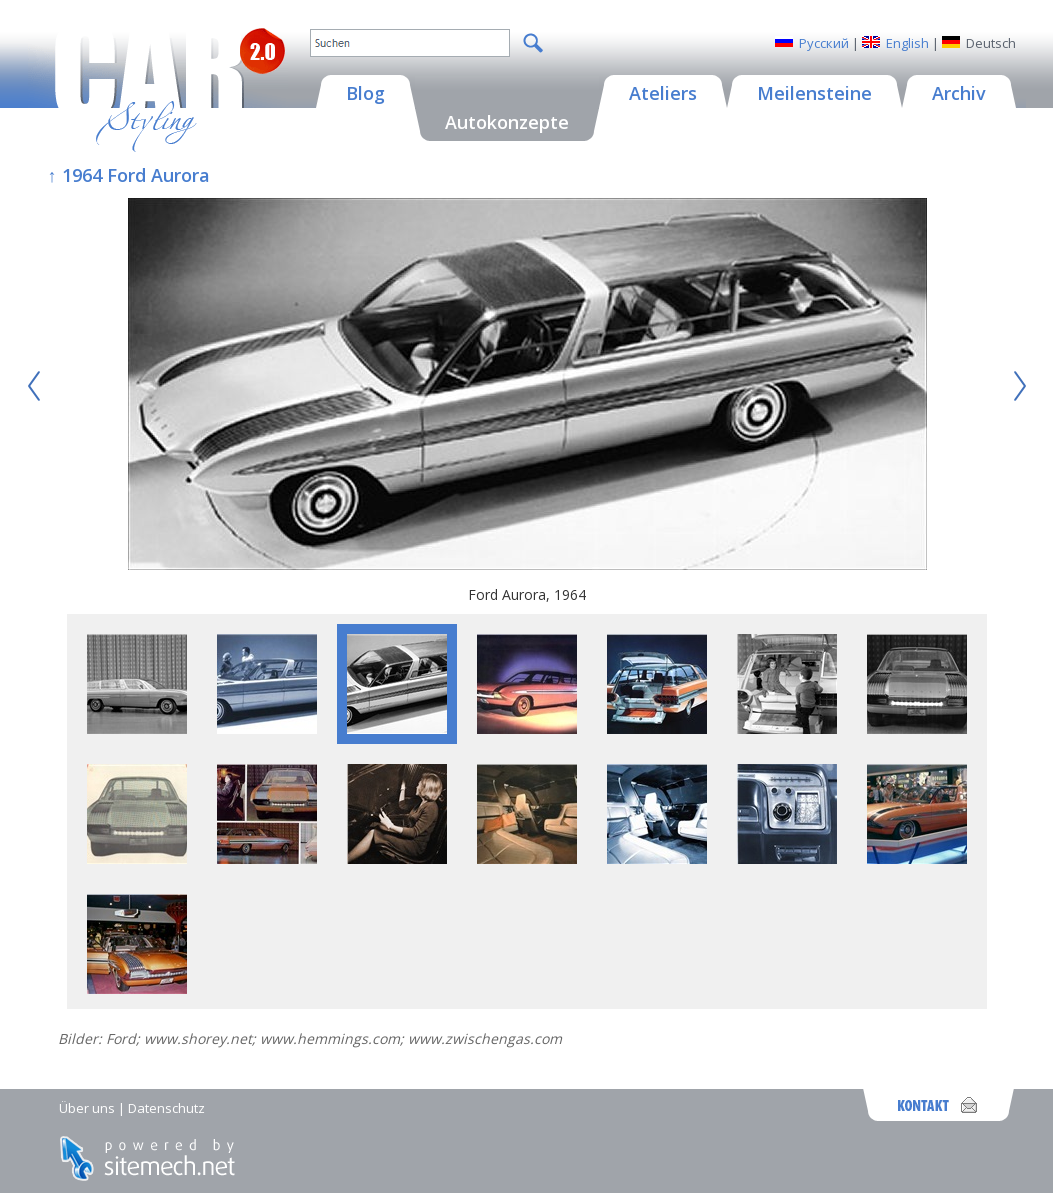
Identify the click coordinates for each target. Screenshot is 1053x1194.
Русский (824, 43)
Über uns (87, 1108)
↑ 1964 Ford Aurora (129, 175)
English (907, 43)
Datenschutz (166, 1108)
